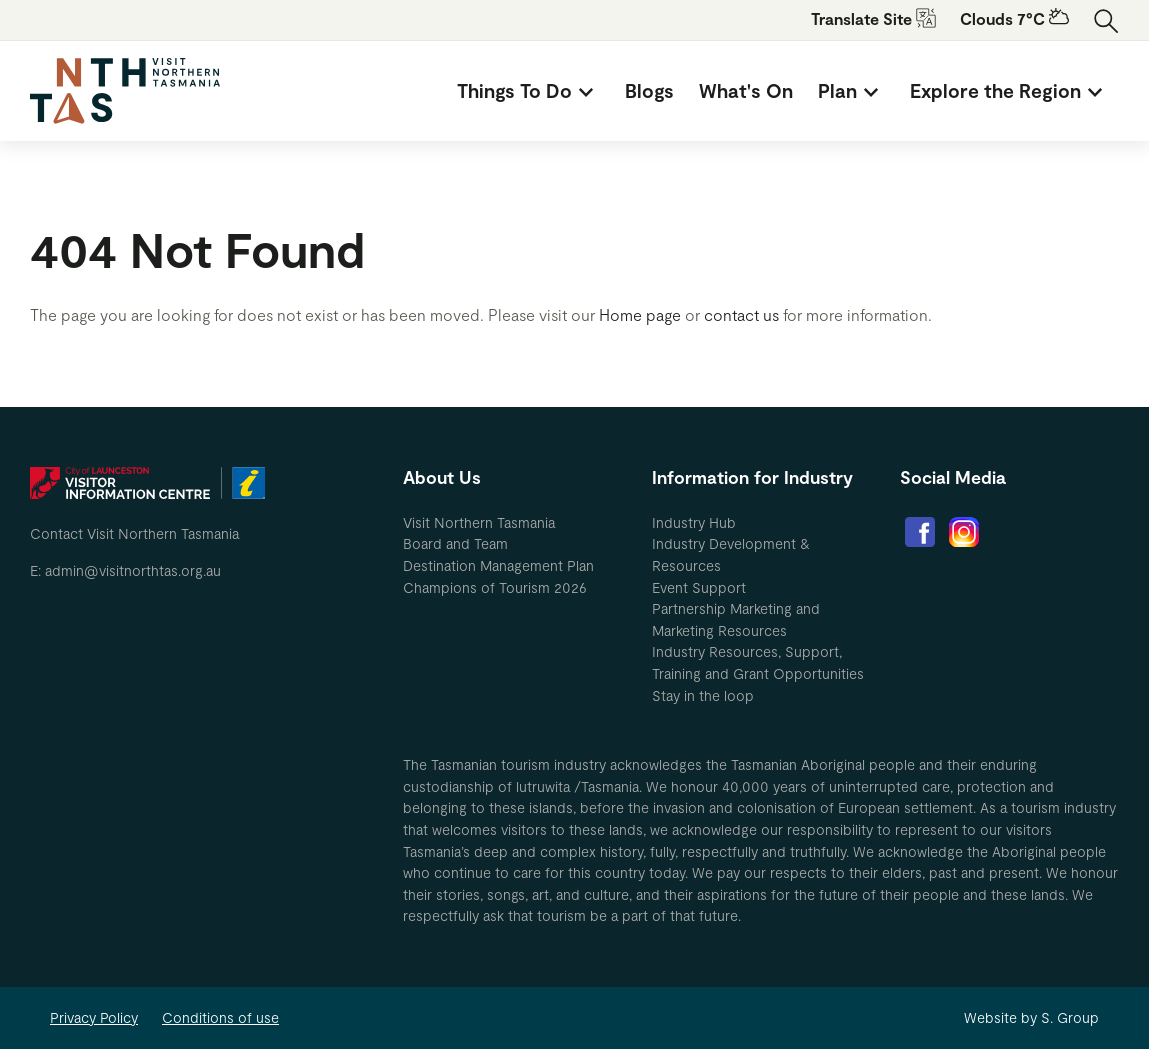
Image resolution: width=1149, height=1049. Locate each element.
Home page (640, 314)
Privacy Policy (94, 1017)
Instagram (964, 532)
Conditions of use (220, 1017)
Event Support (699, 587)
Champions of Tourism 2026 (495, 587)
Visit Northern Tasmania (479, 522)
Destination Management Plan (498, 565)
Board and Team (455, 543)
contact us (741, 314)
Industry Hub (694, 522)
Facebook (920, 532)
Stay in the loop (703, 695)
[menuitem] (528, 91)
